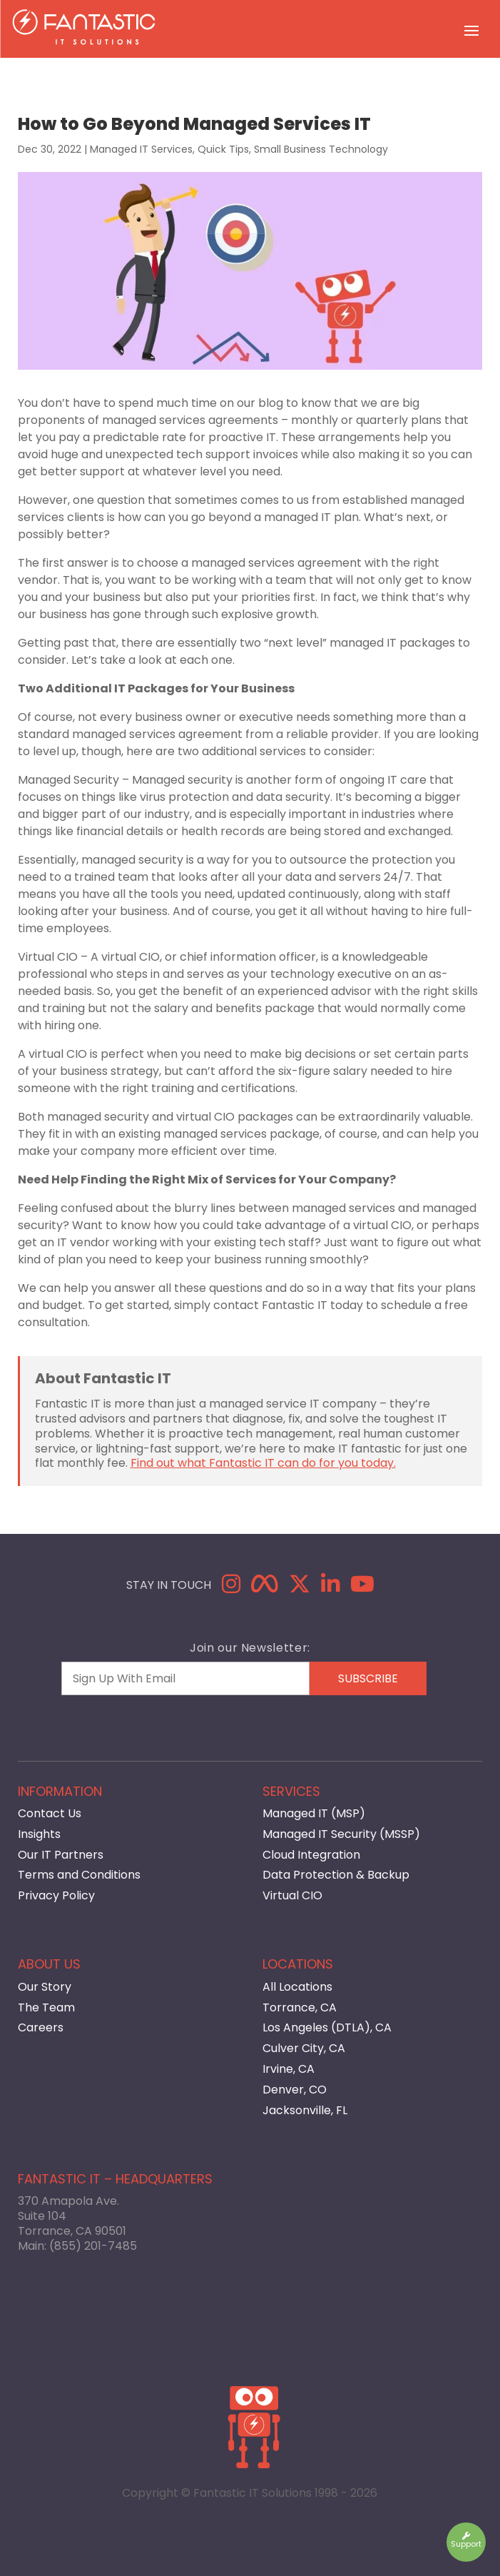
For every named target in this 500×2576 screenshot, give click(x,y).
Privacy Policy (56, 1895)
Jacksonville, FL (304, 2110)
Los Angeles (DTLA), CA (327, 2027)
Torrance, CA (299, 2007)
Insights (39, 1834)
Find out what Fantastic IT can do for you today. (263, 1463)
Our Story (44, 1987)
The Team (46, 2007)
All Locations (297, 1987)
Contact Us (49, 1813)
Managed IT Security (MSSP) (341, 1834)
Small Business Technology (321, 149)
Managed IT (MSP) (313, 1813)
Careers (40, 2027)
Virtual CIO (292, 1895)
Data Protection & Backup (335, 1875)
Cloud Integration (311, 1855)
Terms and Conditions (79, 1875)
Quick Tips (223, 149)
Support (466, 2541)
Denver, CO (294, 2089)
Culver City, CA (303, 2048)
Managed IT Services (141, 149)
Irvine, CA (288, 2069)
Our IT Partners (60, 1855)
